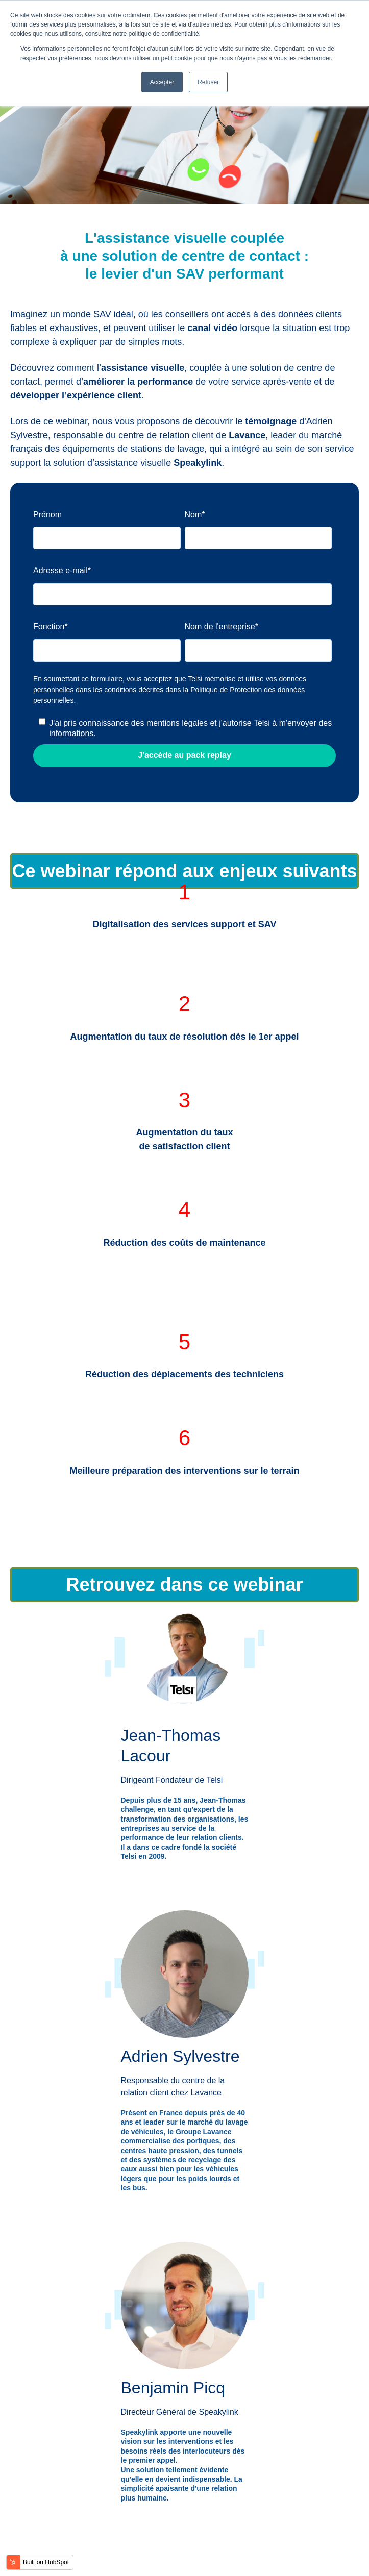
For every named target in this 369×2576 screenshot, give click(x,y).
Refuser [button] (208, 82)
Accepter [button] (162, 82)
